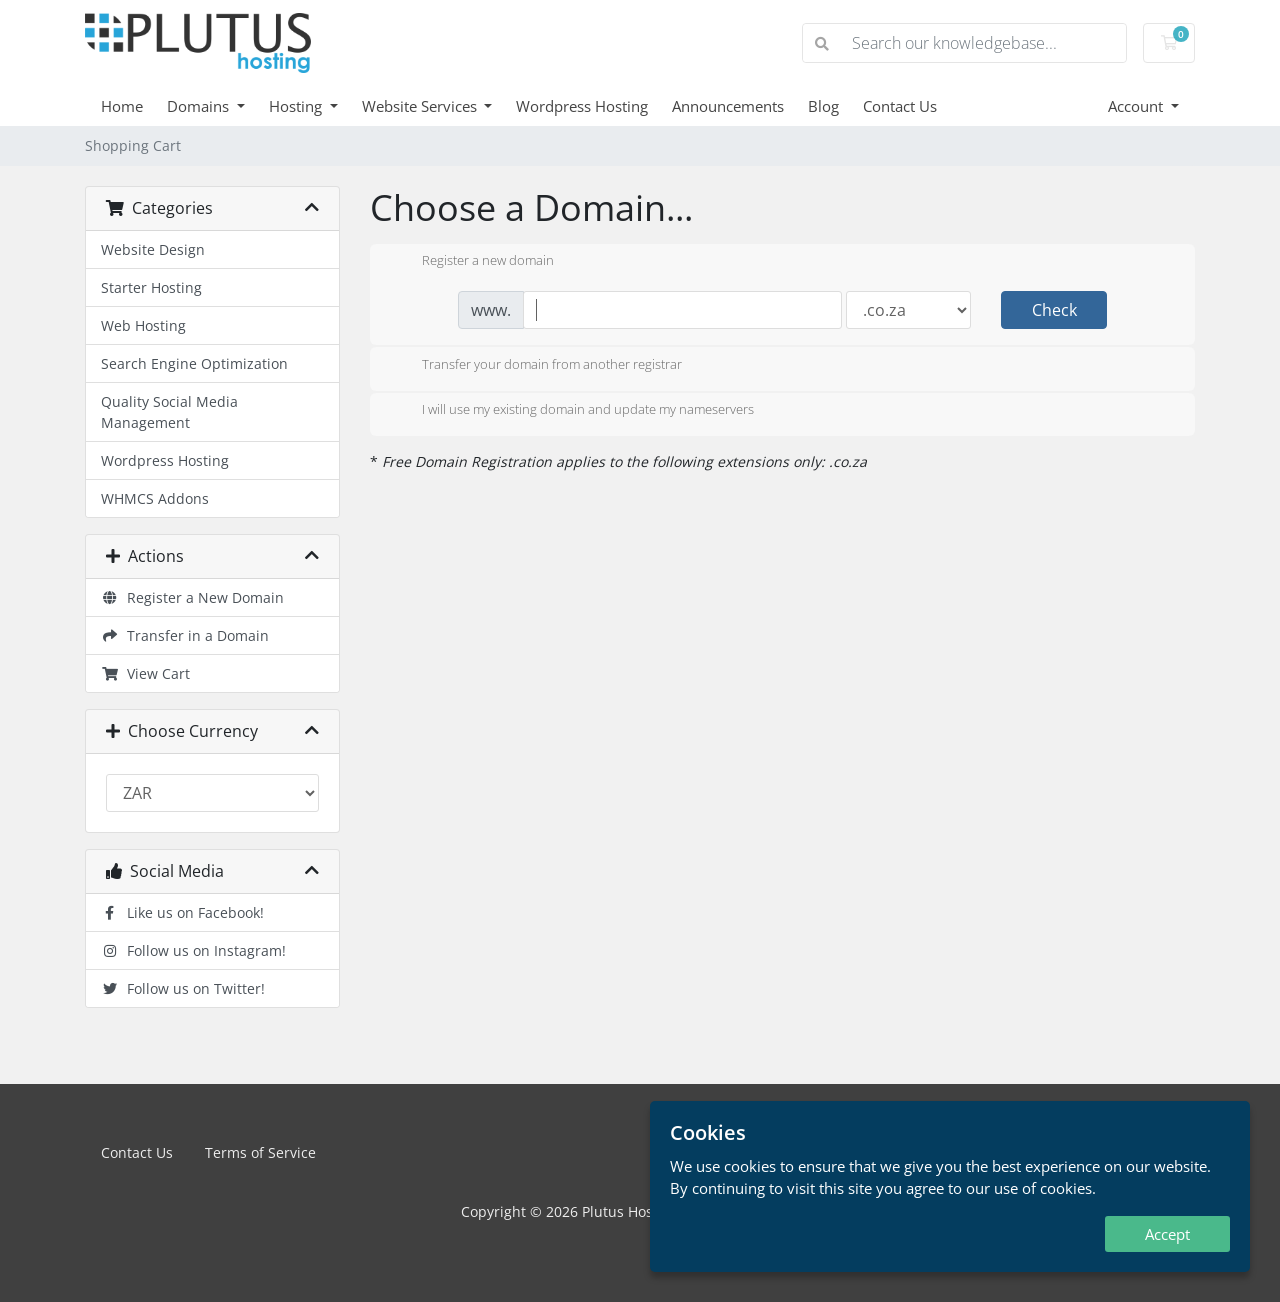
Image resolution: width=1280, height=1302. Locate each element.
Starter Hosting (151, 287)
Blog (823, 106)
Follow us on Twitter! (183, 988)
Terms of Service (260, 1152)
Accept (1167, 1234)
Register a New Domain (192, 597)
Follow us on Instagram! (193, 950)
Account (1137, 106)
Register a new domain (472, 262)
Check (1054, 310)
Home (122, 106)
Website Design (153, 249)
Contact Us (900, 106)
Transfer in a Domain (185, 635)
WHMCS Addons (155, 498)
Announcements (728, 106)
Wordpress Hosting (582, 106)
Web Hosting (143, 325)
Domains (200, 106)
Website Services (421, 106)
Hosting (297, 106)
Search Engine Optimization (194, 363)
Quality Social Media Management (169, 412)
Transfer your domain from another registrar (536, 366)
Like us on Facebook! (182, 912)
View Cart (145, 673)
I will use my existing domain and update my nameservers (572, 411)
